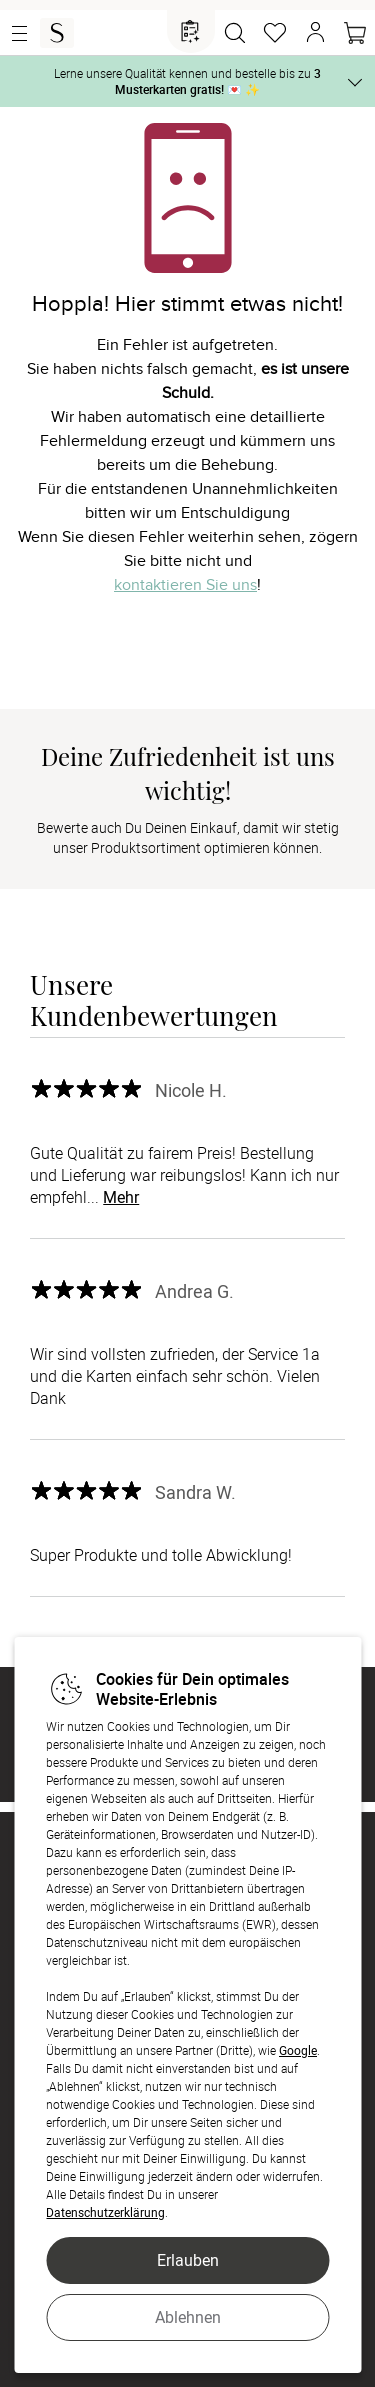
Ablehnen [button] (188, 2317)
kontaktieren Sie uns (185, 585)
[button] (315, 33)
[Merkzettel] (275, 33)
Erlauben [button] (188, 2260)
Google (298, 2050)
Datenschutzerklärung (105, 2212)
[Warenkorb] (355, 33)
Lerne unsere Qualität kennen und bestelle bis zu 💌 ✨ (187, 81)
